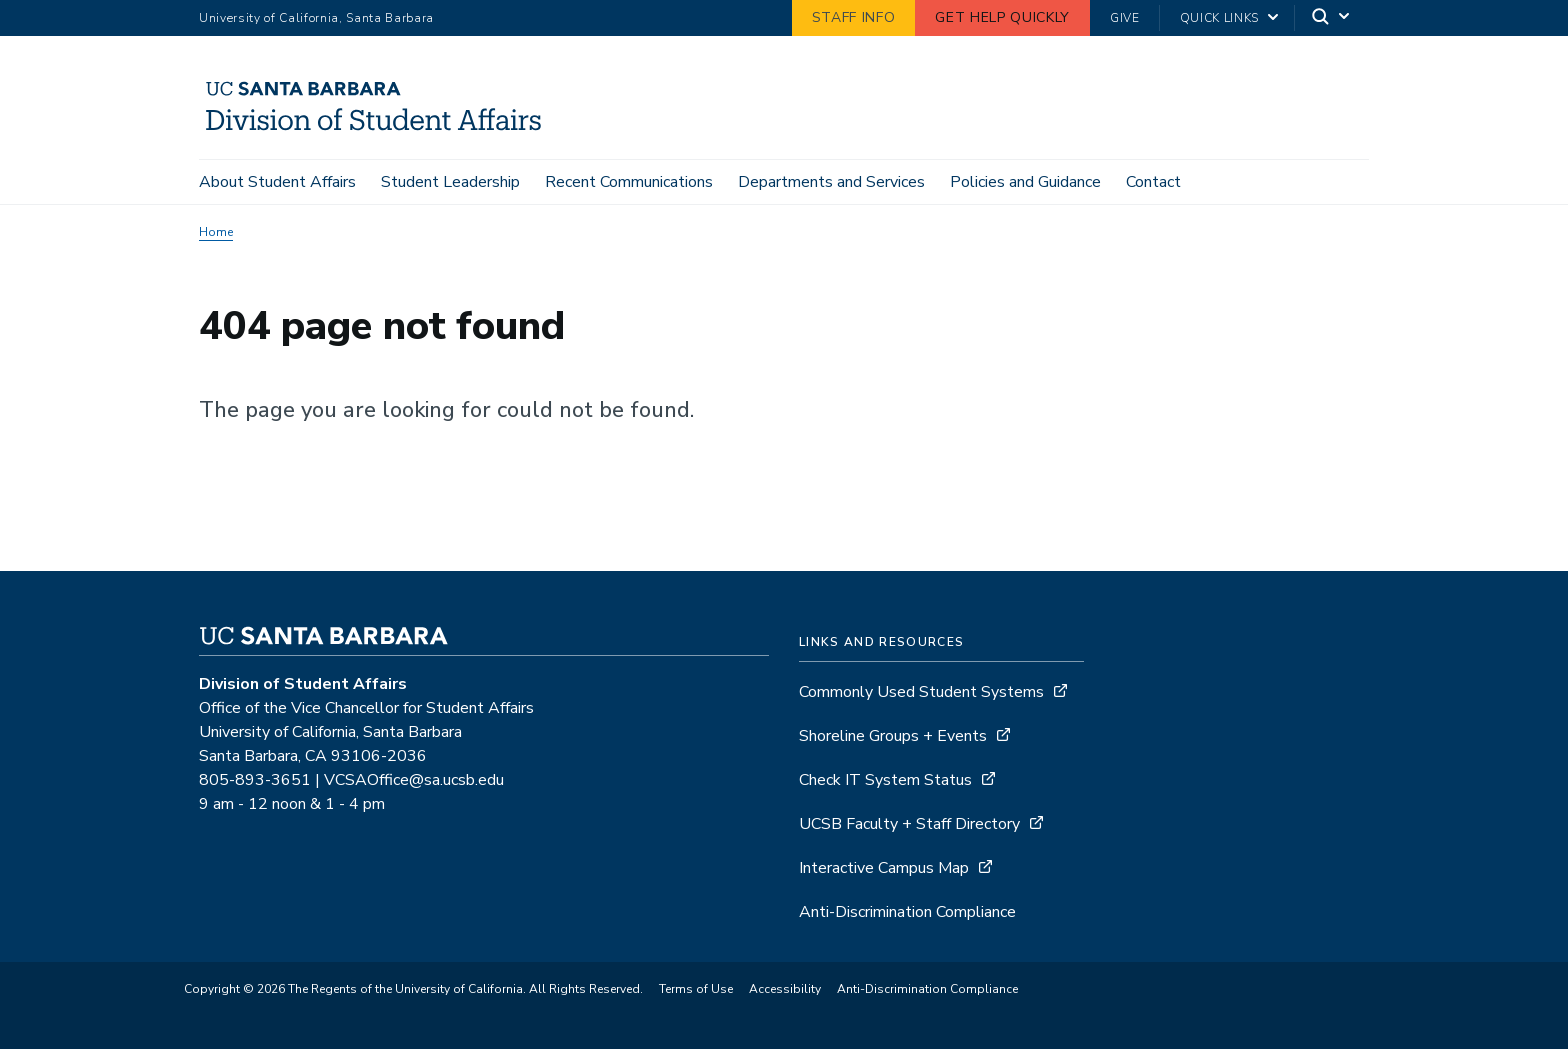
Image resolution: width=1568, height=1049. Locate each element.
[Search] (1332, 18)
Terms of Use (696, 989)
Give (1125, 18)
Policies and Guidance (1025, 182)
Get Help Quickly (1002, 17)
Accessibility (785, 989)
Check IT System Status (885, 780)
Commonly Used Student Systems (921, 692)
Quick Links (1219, 18)
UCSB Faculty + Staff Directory (909, 824)
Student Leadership (450, 182)
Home (216, 232)
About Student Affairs (277, 182)
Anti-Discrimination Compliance (907, 912)
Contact (1153, 182)
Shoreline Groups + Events (893, 736)
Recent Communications (629, 182)
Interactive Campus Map (884, 868)
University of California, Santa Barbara (316, 18)
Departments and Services (831, 182)
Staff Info (854, 17)
